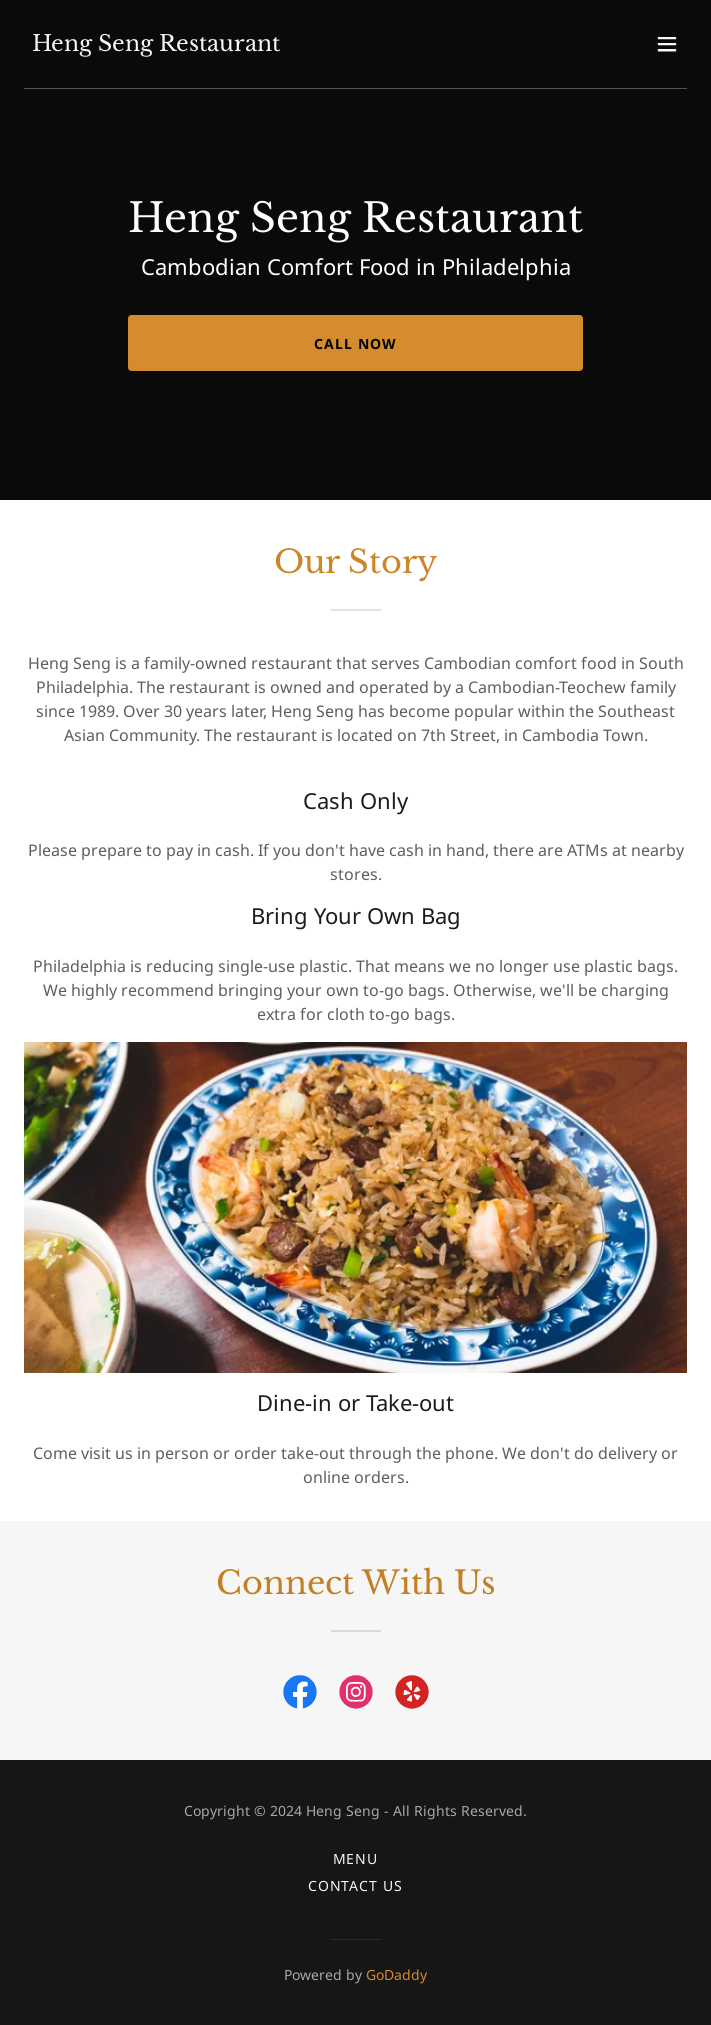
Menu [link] (356, 1858)
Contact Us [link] (356, 1885)
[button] (667, 44)
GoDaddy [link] (396, 1974)
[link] (156, 45)
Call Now (355, 343)
